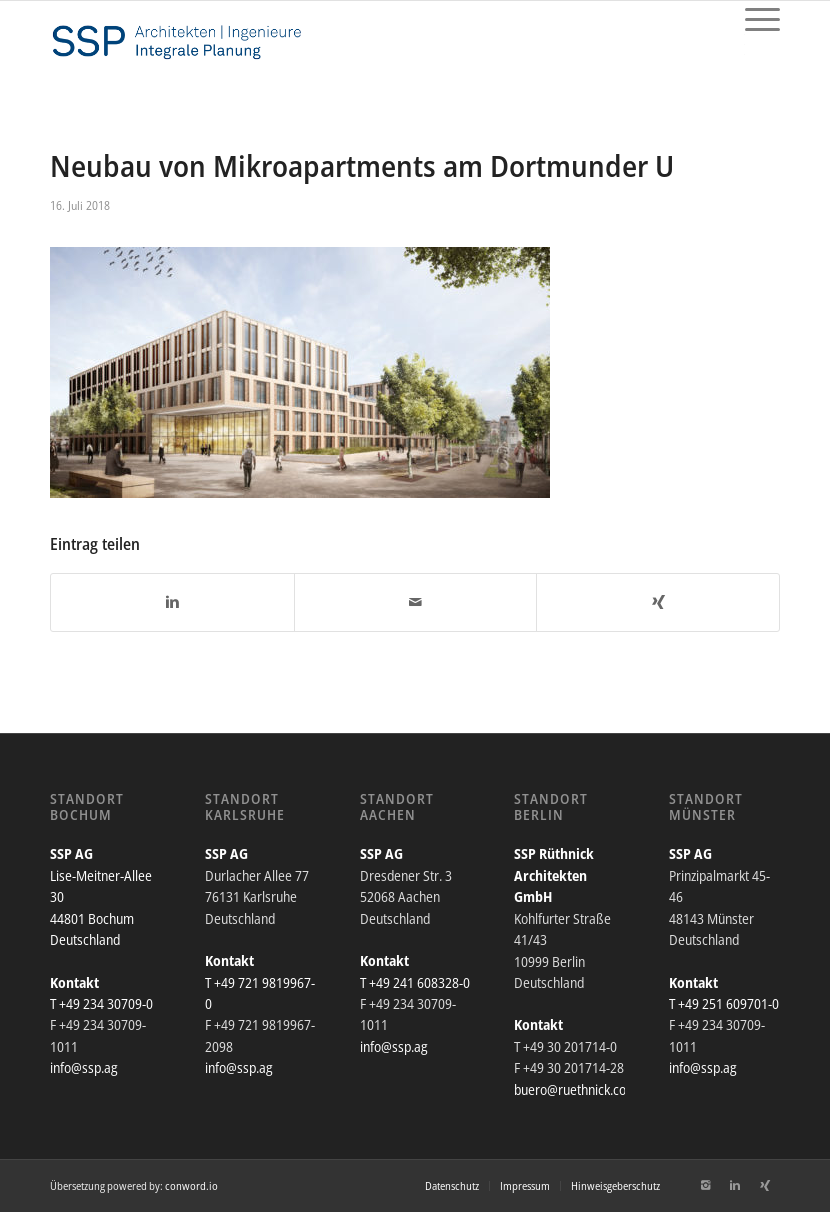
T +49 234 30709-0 (101, 1003)
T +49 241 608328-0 (415, 982)
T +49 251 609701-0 (724, 1003)
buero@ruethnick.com (575, 1089)
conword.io (191, 1185)
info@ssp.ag (84, 1067)
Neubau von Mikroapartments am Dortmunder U (362, 165)
